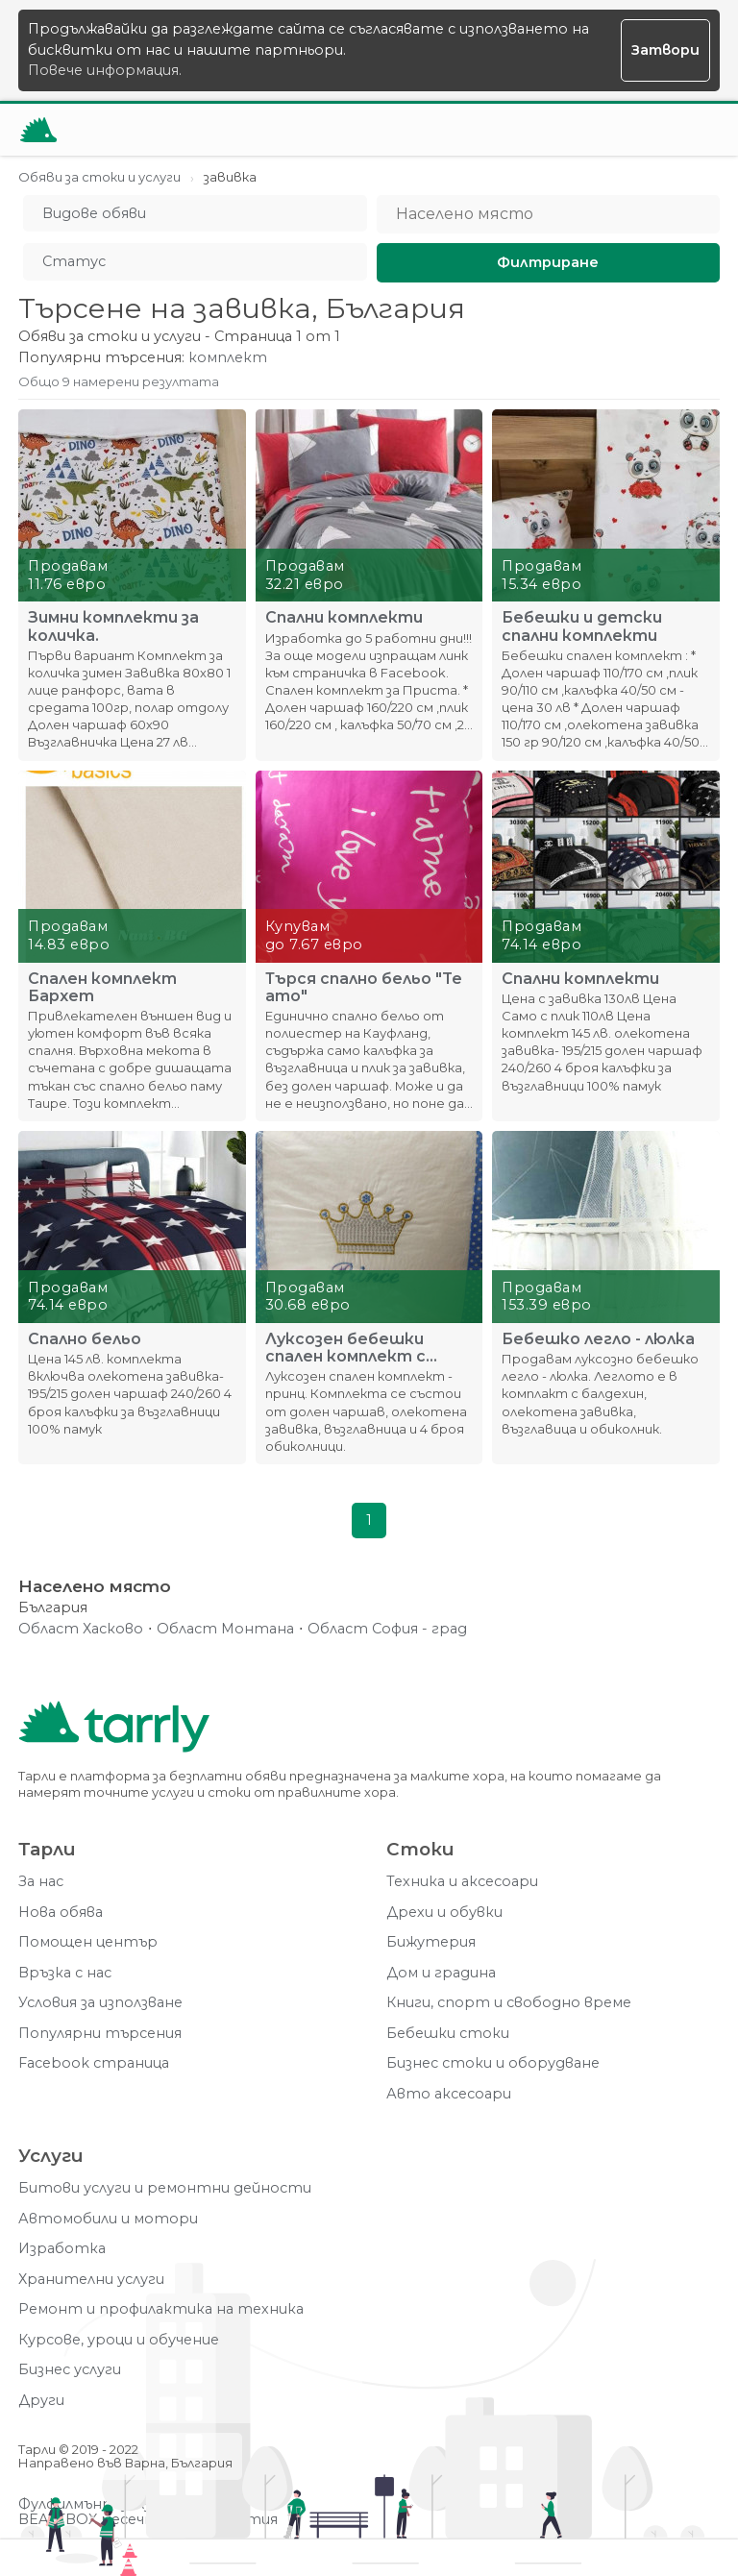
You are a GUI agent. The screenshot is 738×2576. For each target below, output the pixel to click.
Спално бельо (84, 1339)
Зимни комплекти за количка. (113, 626)
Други (41, 2400)
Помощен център (88, 1942)
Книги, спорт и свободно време (508, 2003)
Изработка (62, 2249)
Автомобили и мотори (108, 2219)
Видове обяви (94, 213)
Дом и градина (441, 1973)
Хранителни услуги (91, 2279)
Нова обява (60, 1912)
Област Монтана (225, 1629)
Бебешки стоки (447, 2033)
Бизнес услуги (69, 2370)
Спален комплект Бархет (102, 987)
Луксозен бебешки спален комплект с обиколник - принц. (345, 1348)
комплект (227, 358)
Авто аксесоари (448, 2094)
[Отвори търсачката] (647, 130)
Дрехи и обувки (444, 1912)
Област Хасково (80, 1629)
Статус (74, 261)
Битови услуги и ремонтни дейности (164, 2188)
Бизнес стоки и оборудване (493, 2063)
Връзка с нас (64, 1973)
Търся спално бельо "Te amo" (363, 987)
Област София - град (387, 1629)
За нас (40, 1882)
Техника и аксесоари (462, 1882)
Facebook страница (93, 2063)
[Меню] (694, 130)
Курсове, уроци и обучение (118, 2340)
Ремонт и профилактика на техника (161, 2309)
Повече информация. (105, 70)
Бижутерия (431, 1942)
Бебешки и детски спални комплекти (582, 626)
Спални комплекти (344, 617)
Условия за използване (100, 2003)
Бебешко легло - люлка (598, 1339)
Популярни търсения (100, 2033)
